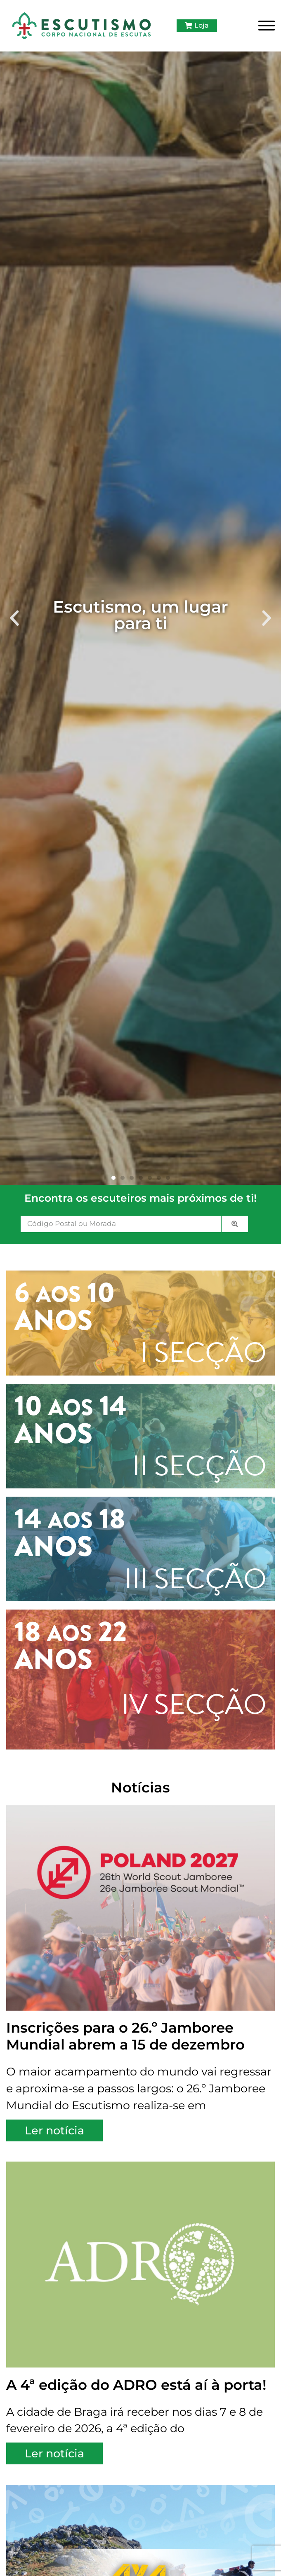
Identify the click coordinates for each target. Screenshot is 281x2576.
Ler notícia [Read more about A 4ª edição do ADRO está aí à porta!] (54, 2453)
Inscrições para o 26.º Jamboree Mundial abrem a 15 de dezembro (125, 2036)
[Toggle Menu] (266, 25)
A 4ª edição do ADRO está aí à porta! (136, 2385)
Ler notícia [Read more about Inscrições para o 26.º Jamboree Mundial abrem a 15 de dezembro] (54, 2130)
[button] (14, 618)
